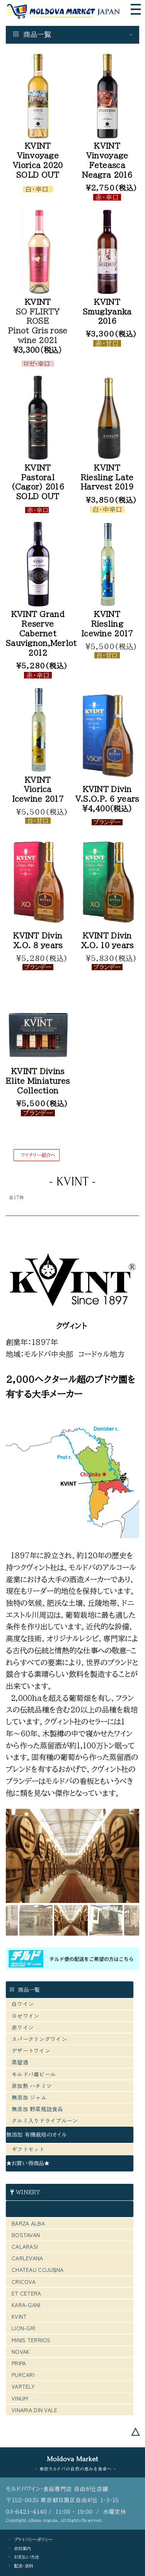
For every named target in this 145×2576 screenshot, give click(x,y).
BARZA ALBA (28, 2223)
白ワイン (23, 2004)
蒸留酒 (20, 2062)
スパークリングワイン (39, 2039)
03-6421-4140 (26, 2512)
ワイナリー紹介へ (38, 1155)
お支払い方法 (26, 2557)
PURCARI (23, 2375)
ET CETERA (26, 2293)
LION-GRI (23, 2328)
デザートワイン (31, 2050)
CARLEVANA (27, 2258)
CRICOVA (24, 2281)
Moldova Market (72, 2459)
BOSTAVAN (26, 2235)
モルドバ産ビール (36, 2074)
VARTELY (23, 2386)
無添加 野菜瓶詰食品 (37, 2109)
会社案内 (22, 2548)
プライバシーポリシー (33, 2539)
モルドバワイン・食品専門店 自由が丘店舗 (57, 2489)
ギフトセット (28, 2149)
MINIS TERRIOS (31, 2340)
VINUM (20, 2398)
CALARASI (25, 2246)
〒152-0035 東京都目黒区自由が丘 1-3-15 (62, 2500)
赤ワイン (23, 2027)
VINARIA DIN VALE (34, 2410)
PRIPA (19, 2363)
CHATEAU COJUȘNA (38, 2269)
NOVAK (20, 2351)
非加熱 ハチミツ (32, 2086)
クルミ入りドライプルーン (45, 2120)
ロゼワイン (25, 2016)
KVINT (19, 2316)
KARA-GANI (26, 2305)
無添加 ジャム (29, 2097)
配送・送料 (23, 2566)
